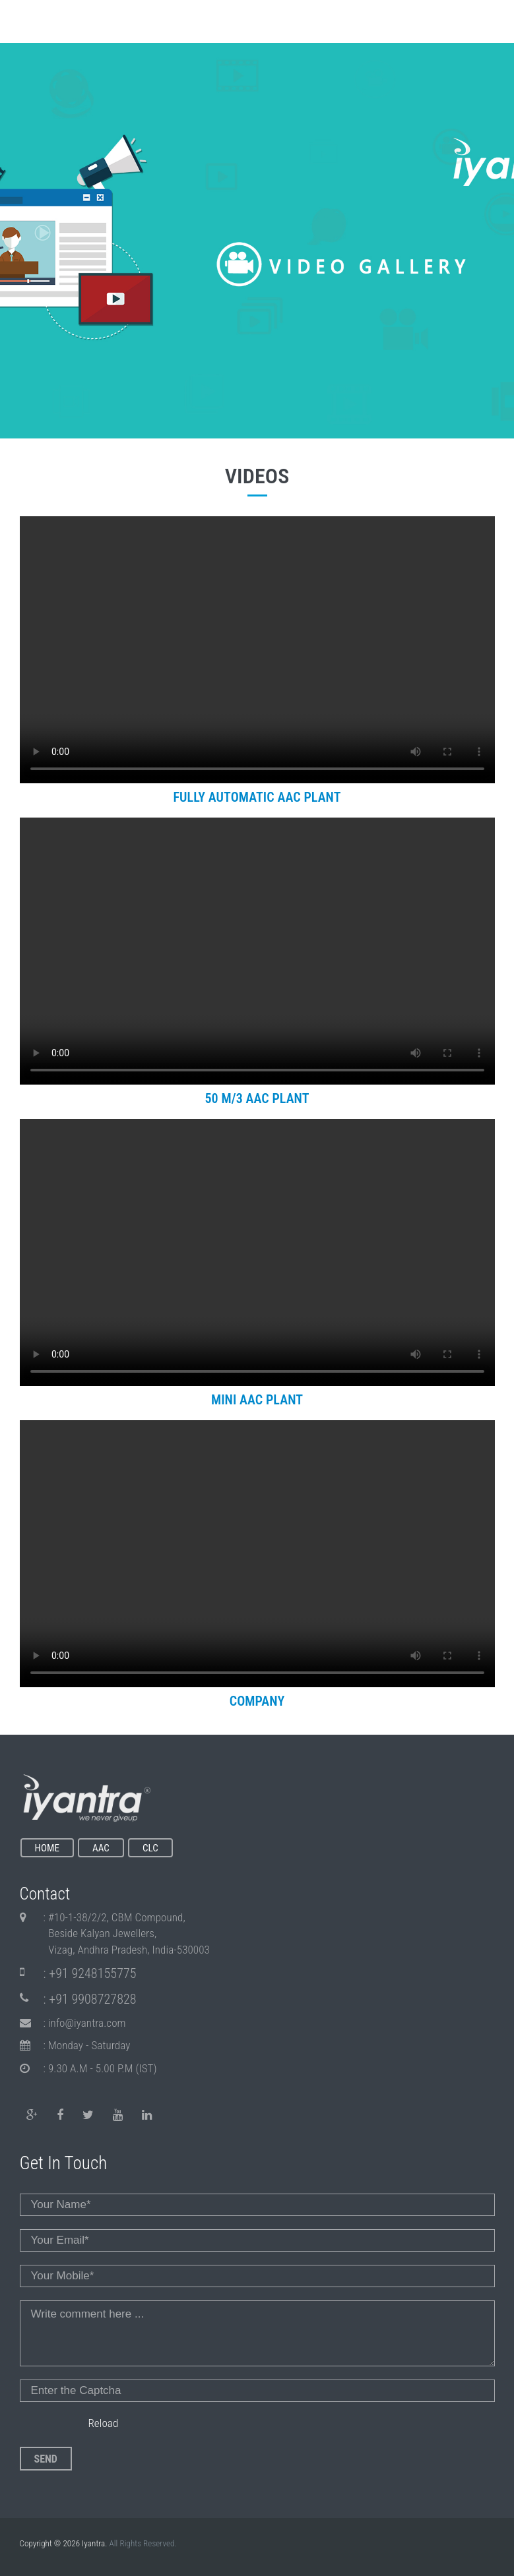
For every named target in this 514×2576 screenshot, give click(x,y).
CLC (150, 1848)
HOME (47, 1848)
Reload (103, 2423)
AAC (101, 1848)
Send (45, 2459)
